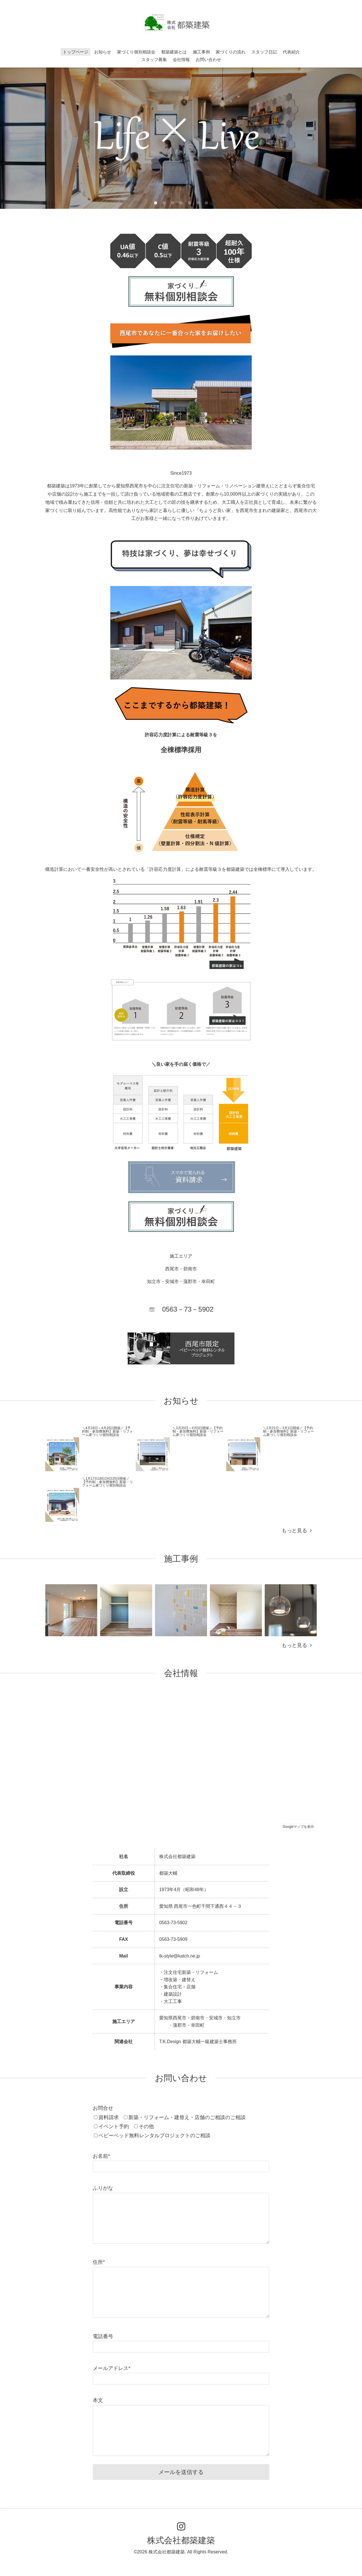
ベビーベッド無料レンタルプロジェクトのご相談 (154, 2135)
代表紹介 (291, 51)
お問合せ (103, 2108)
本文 (98, 2400)
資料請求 (108, 2117)
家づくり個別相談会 (136, 51)
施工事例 (201, 51)
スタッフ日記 (264, 51)
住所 (99, 2262)
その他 (146, 2126)
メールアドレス (111, 2368)
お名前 (101, 2156)
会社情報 (181, 59)
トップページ (75, 51)
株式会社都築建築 (181, 2540)
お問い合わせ (208, 59)
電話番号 (103, 2336)
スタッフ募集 (154, 59)
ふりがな (103, 2188)
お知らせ (102, 51)
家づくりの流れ (230, 51)
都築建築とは (174, 51)
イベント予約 (113, 2126)
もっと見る (297, 1530)
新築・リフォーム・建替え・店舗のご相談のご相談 (186, 2117)
